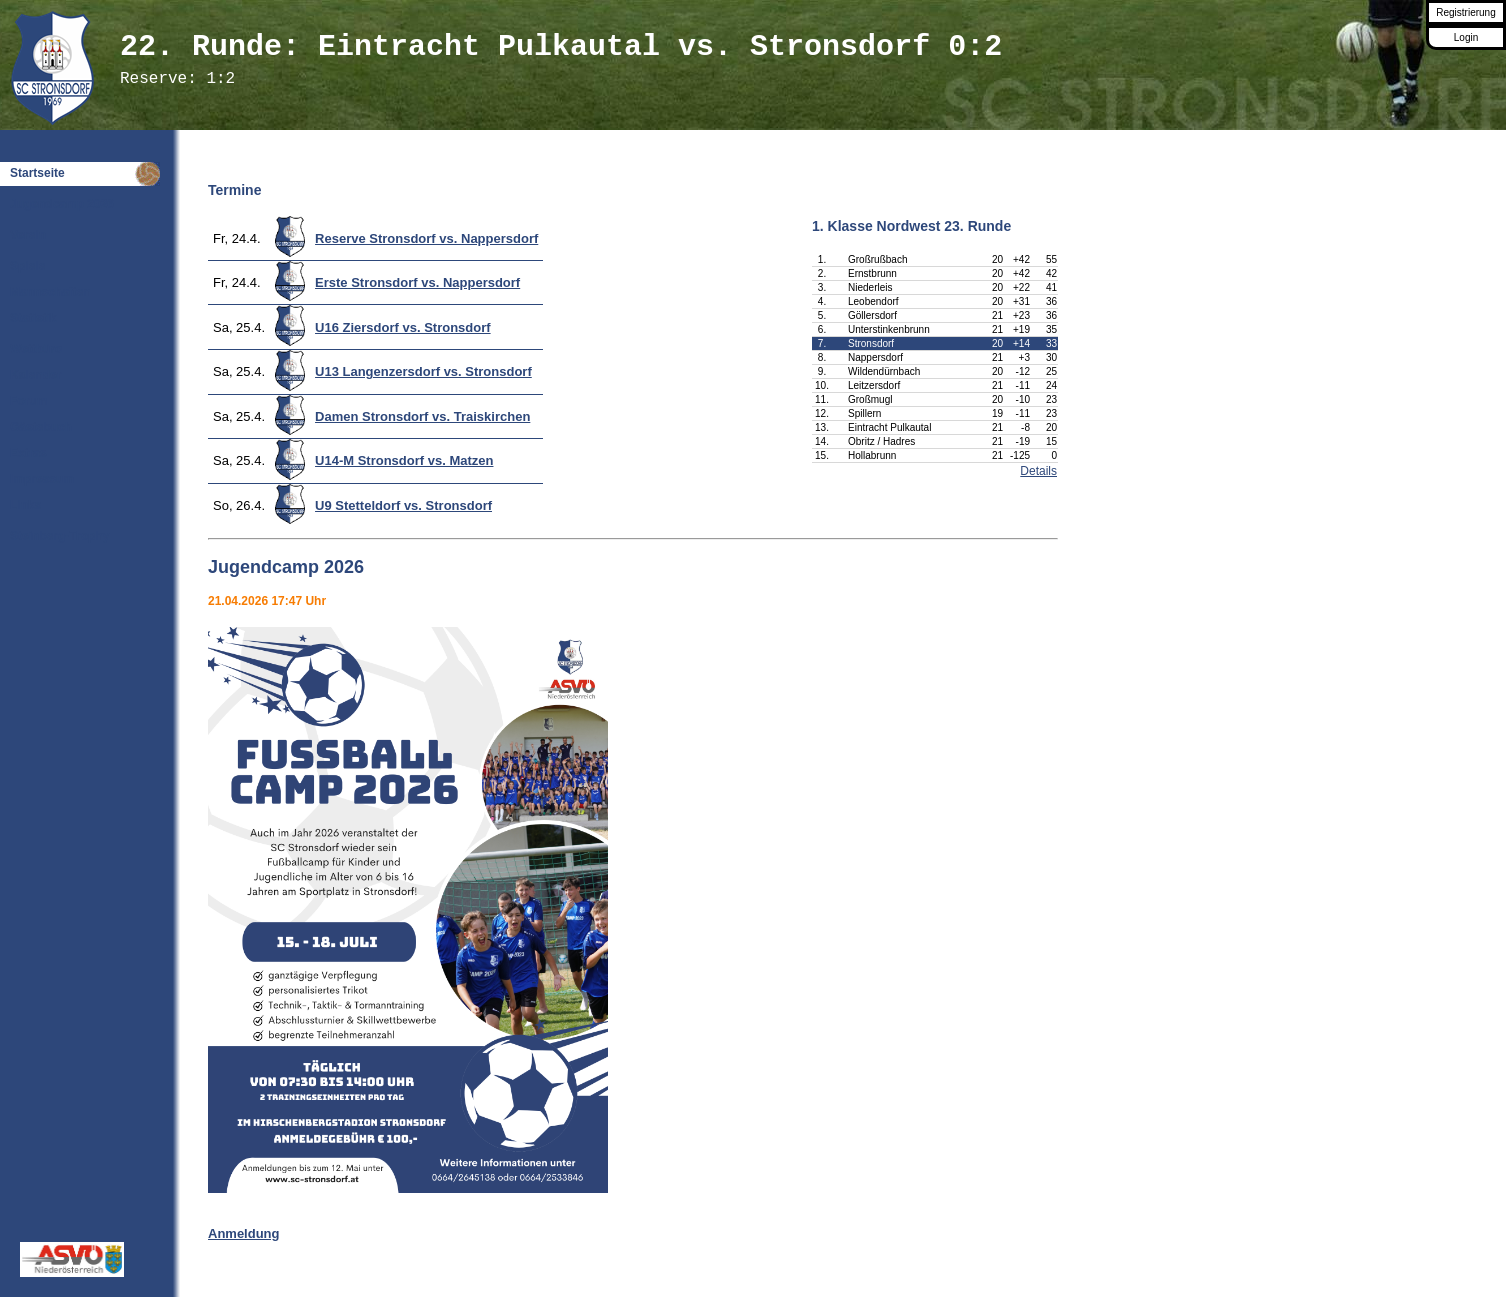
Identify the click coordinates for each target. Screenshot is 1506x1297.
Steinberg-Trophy (59, 536)
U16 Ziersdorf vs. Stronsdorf (403, 327)
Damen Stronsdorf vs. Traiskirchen (422, 416)
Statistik (33, 318)
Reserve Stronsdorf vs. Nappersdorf (426, 238)
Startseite (37, 173)
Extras (28, 453)
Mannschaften (50, 292)
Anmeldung (244, 1233)
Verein (28, 235)
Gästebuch (41, 427)
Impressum (42, 479)
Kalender (35, 375)
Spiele (27, 266)
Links (25, 505)
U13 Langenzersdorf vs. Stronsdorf (423, 371)
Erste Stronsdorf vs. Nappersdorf (417, 282)
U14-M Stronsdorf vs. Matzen (404, 460)
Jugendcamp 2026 (62, 204)
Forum (28, 401)
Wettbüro (36, 349)
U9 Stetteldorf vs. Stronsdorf (403, 505)
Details (1038, 471)
